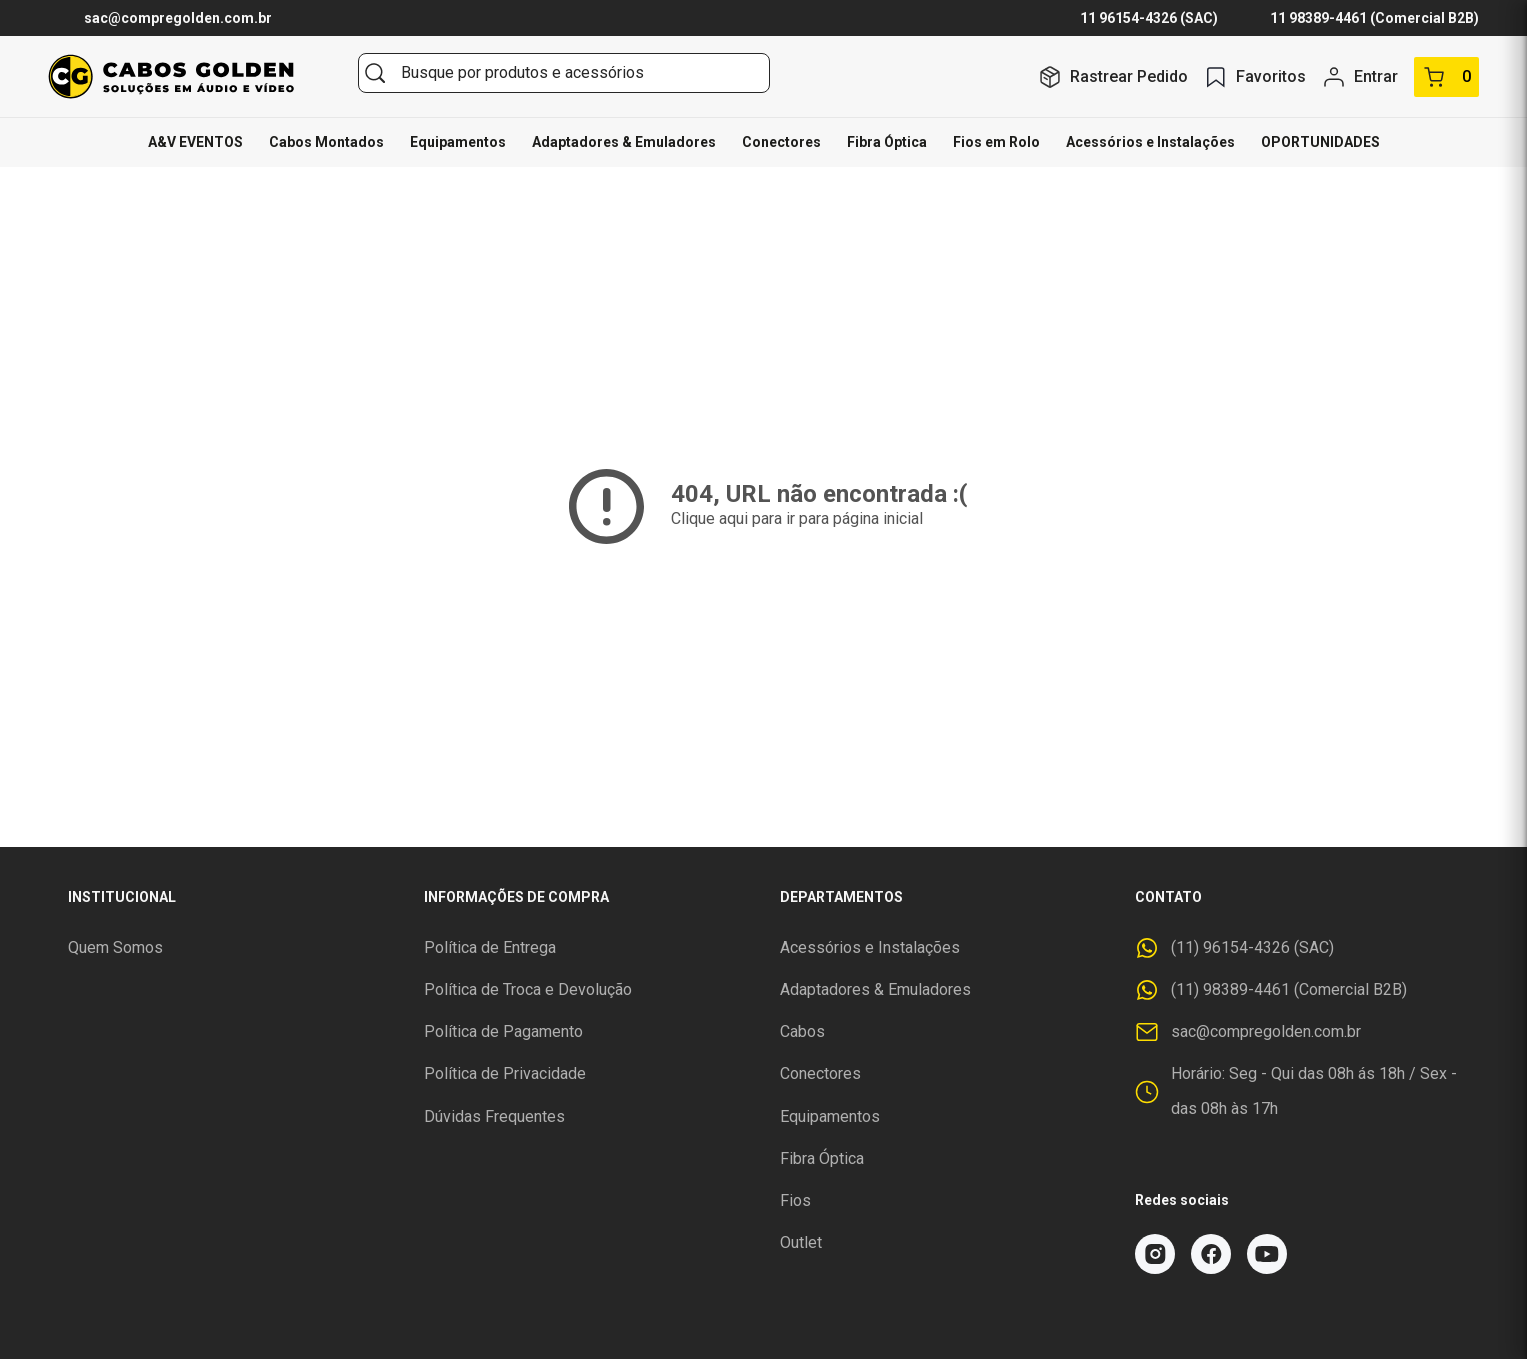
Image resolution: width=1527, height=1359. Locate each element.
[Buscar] (375, 73)
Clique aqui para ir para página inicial (797, 518)
